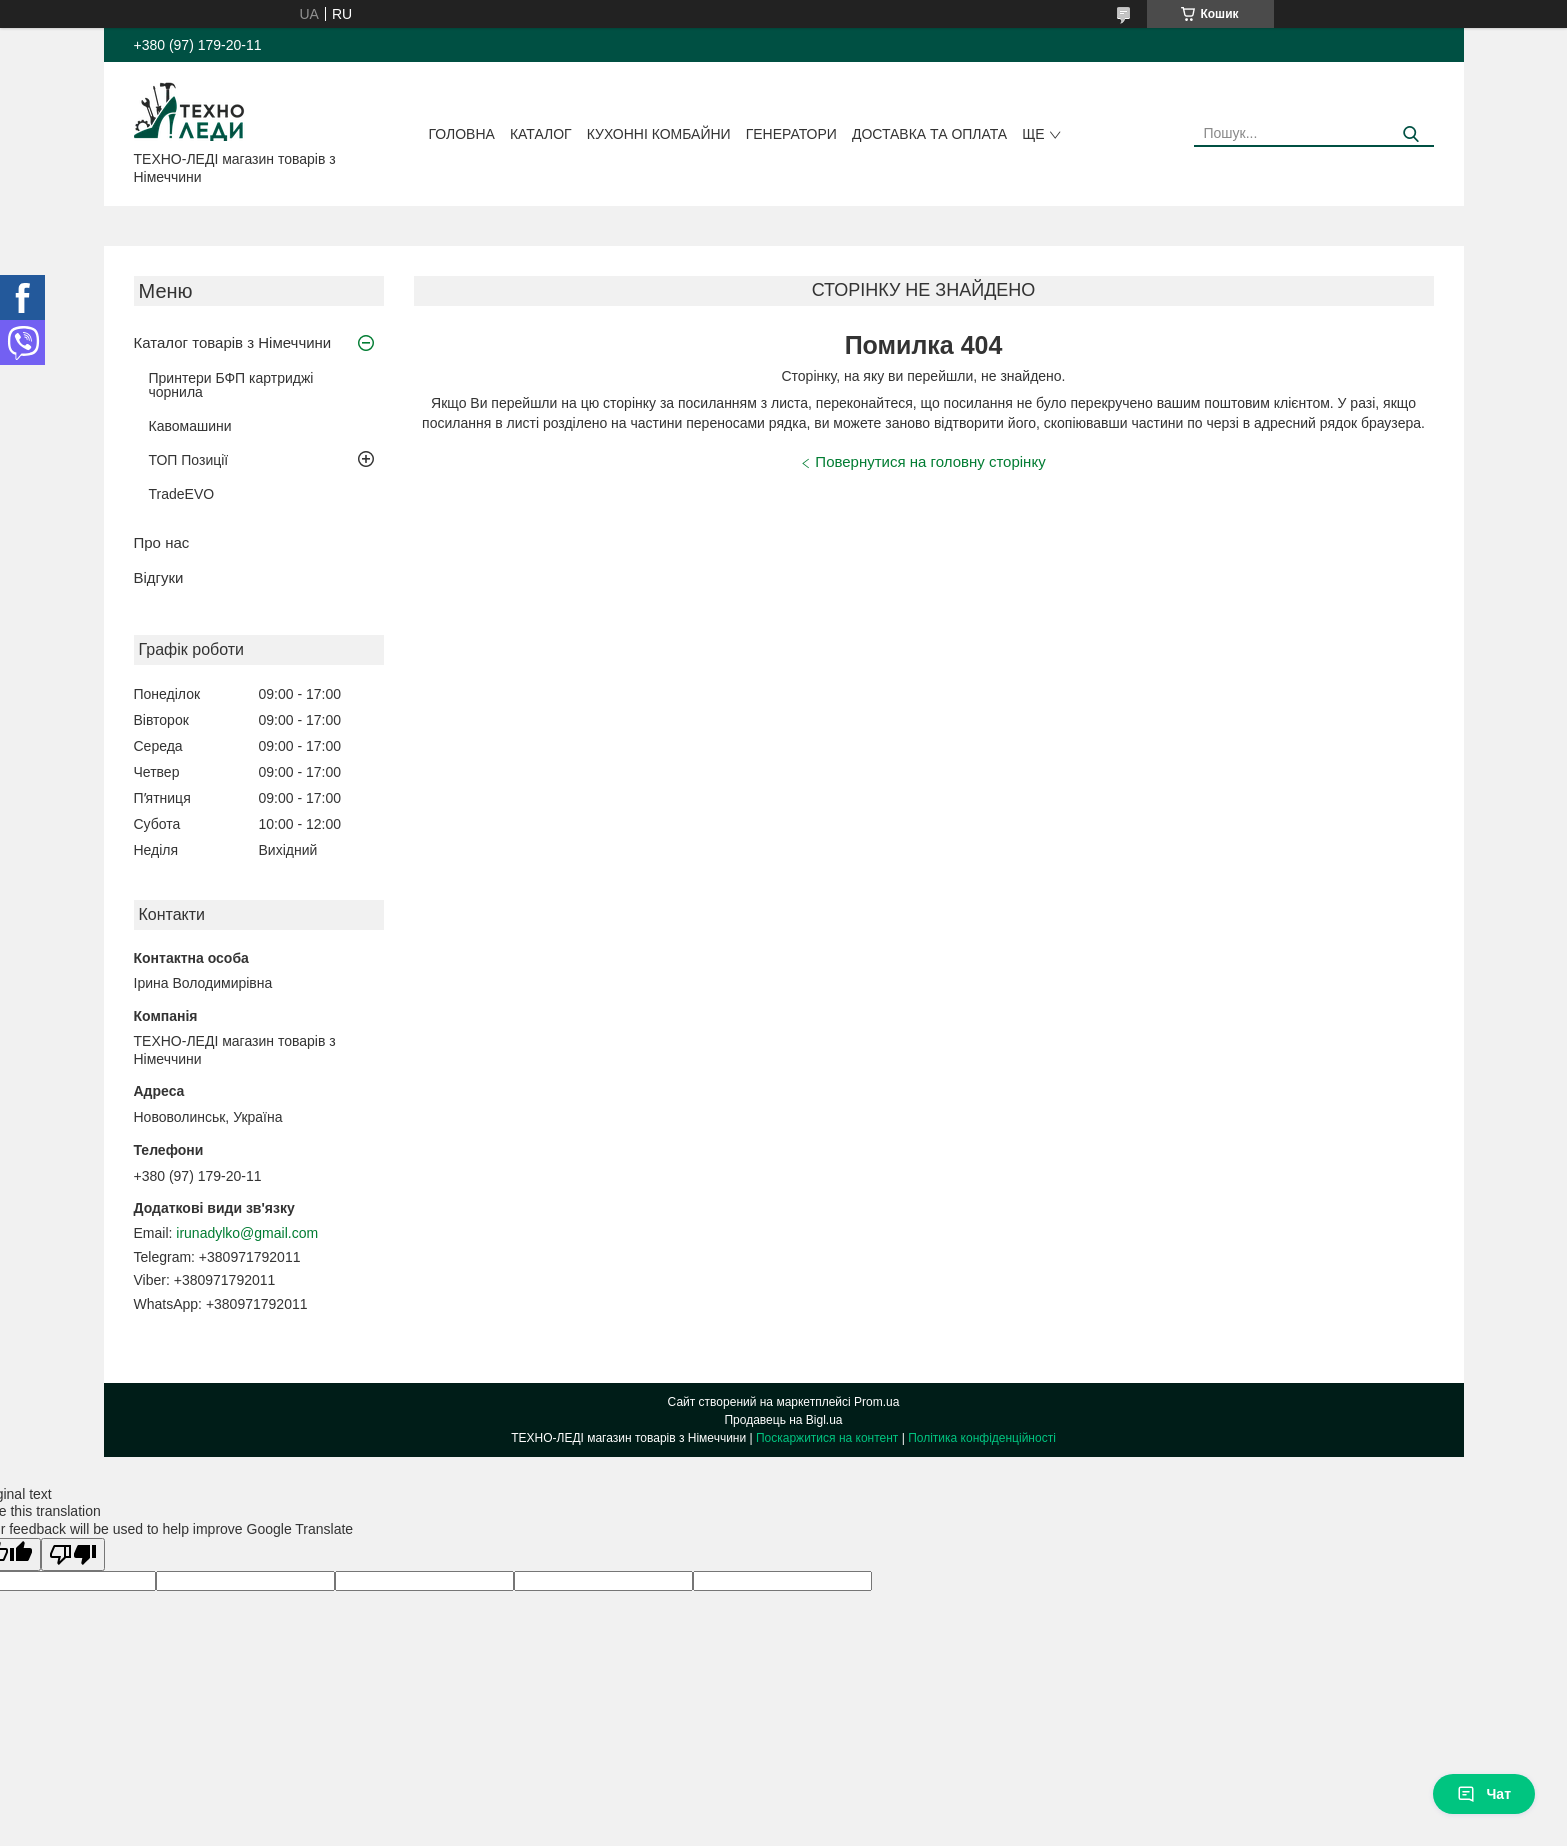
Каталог (541, 134)
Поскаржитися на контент (827, 1438)
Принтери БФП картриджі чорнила (231, 385)
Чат (1484, 1794)
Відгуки (159, 577)
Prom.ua (876, 1402)
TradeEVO (182, 494)
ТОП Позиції (189, 460)
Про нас (162, 542)
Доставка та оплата (929, 134)
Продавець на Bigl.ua (783, 1420)
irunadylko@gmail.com (247, 1233)
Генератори (791, 134)
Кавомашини (190, 426)
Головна (462, 134)
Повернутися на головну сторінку (930, 461)
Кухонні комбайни (659, 134)
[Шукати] (1411, 134)
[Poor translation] (73, 1554)
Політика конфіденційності (982, 1438)
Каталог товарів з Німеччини (233, 342)
